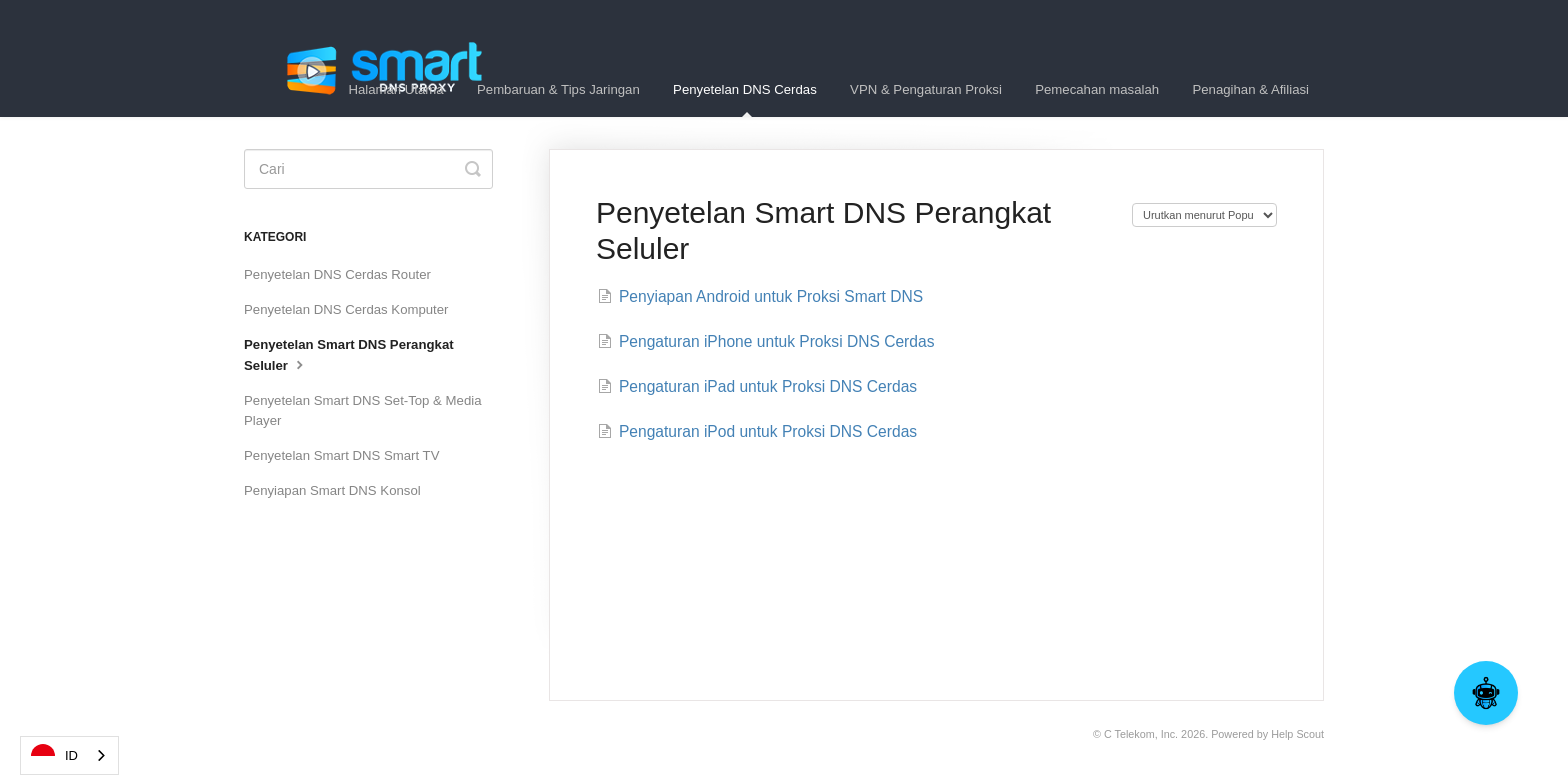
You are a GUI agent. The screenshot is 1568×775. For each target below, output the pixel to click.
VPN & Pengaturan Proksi (926, 89)
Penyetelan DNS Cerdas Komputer (346, 309)
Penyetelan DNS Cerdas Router (337, 274)
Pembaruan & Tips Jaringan (558, 89)
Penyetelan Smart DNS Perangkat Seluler (349, 355)
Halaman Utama (395, 89)
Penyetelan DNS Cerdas (745, 99)
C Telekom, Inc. (1141, 734)
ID (54, 756)
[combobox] (69, 755)
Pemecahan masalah (1097, 89)
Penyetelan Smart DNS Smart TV (341, 455)
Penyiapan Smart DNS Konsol (332, 490)
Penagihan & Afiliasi (1250, 89)
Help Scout (1297, 734)
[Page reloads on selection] (1204, 215)
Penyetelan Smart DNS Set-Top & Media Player (362, 410)
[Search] (368, 169)
